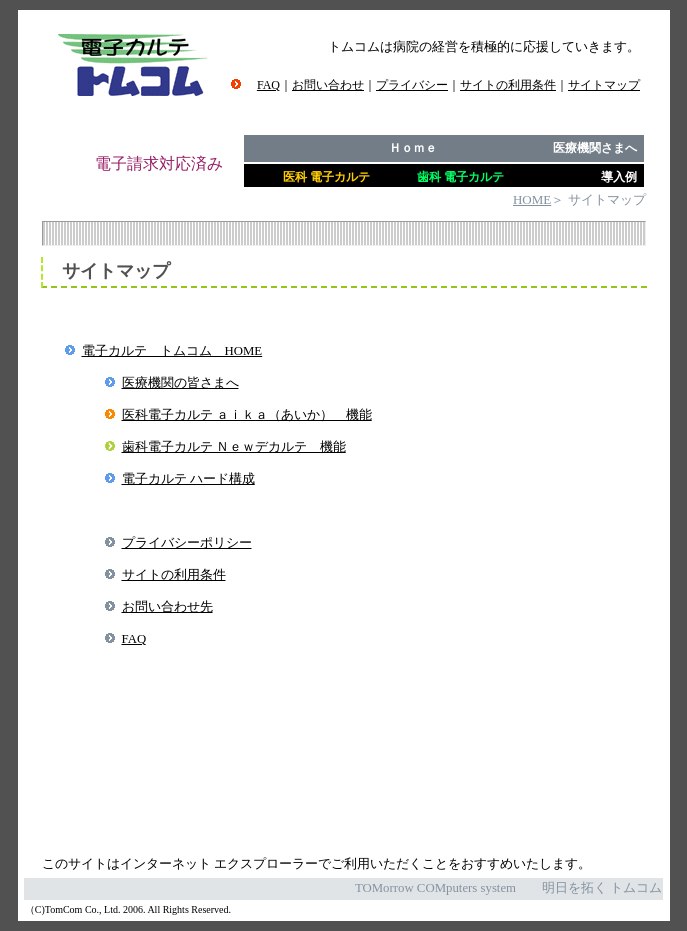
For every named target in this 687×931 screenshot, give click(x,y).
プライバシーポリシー (187, 543)
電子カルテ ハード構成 (188, 479)
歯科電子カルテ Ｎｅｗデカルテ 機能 (234, 447)
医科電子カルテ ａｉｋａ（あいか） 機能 (247, 415)
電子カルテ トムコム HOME (172, 351)
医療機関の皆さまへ (180, 383)
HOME (532, 199)
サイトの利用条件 (174, 575)
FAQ (134, 639)
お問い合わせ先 (167, 607)
